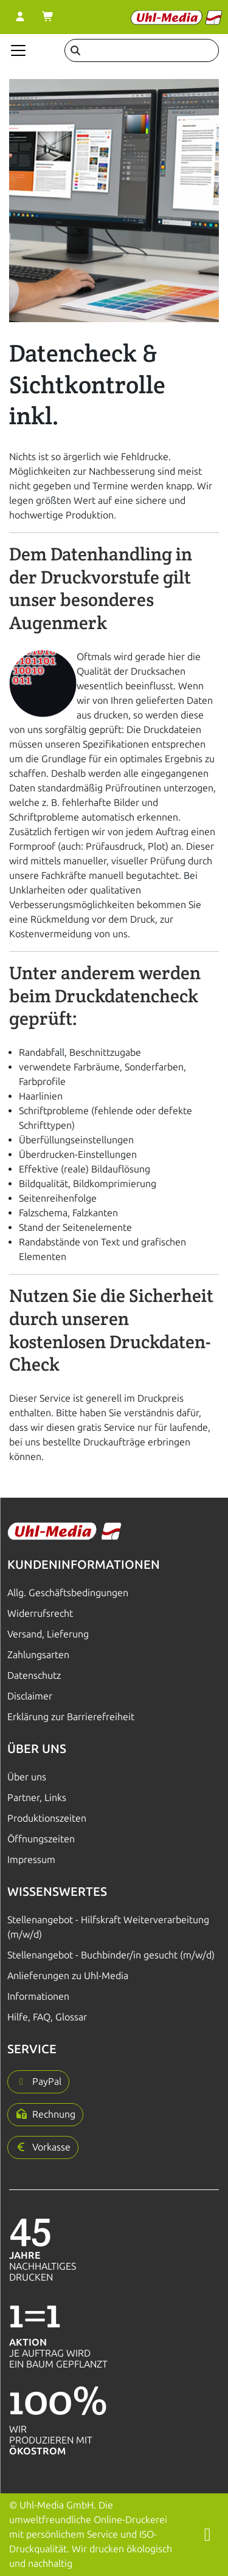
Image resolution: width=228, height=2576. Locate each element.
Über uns (26, 1777)
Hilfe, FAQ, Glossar (47, 2017)
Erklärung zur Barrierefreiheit (70, 1717)
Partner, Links (36, 1797)
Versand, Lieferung (48, 1634)
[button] (38, 2081)
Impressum (31, 1859)
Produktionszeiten (46, 1818)
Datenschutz (34, 1675)
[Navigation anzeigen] (18, 50)
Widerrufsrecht (40, 1613)
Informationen (38, 1996)
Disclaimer (29, 1696)
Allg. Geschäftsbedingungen (67, 1593)
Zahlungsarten (38, 1655)
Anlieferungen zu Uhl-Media (67, 1976)
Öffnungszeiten (41, 1839)
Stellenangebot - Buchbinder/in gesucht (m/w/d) (111, 1955)
